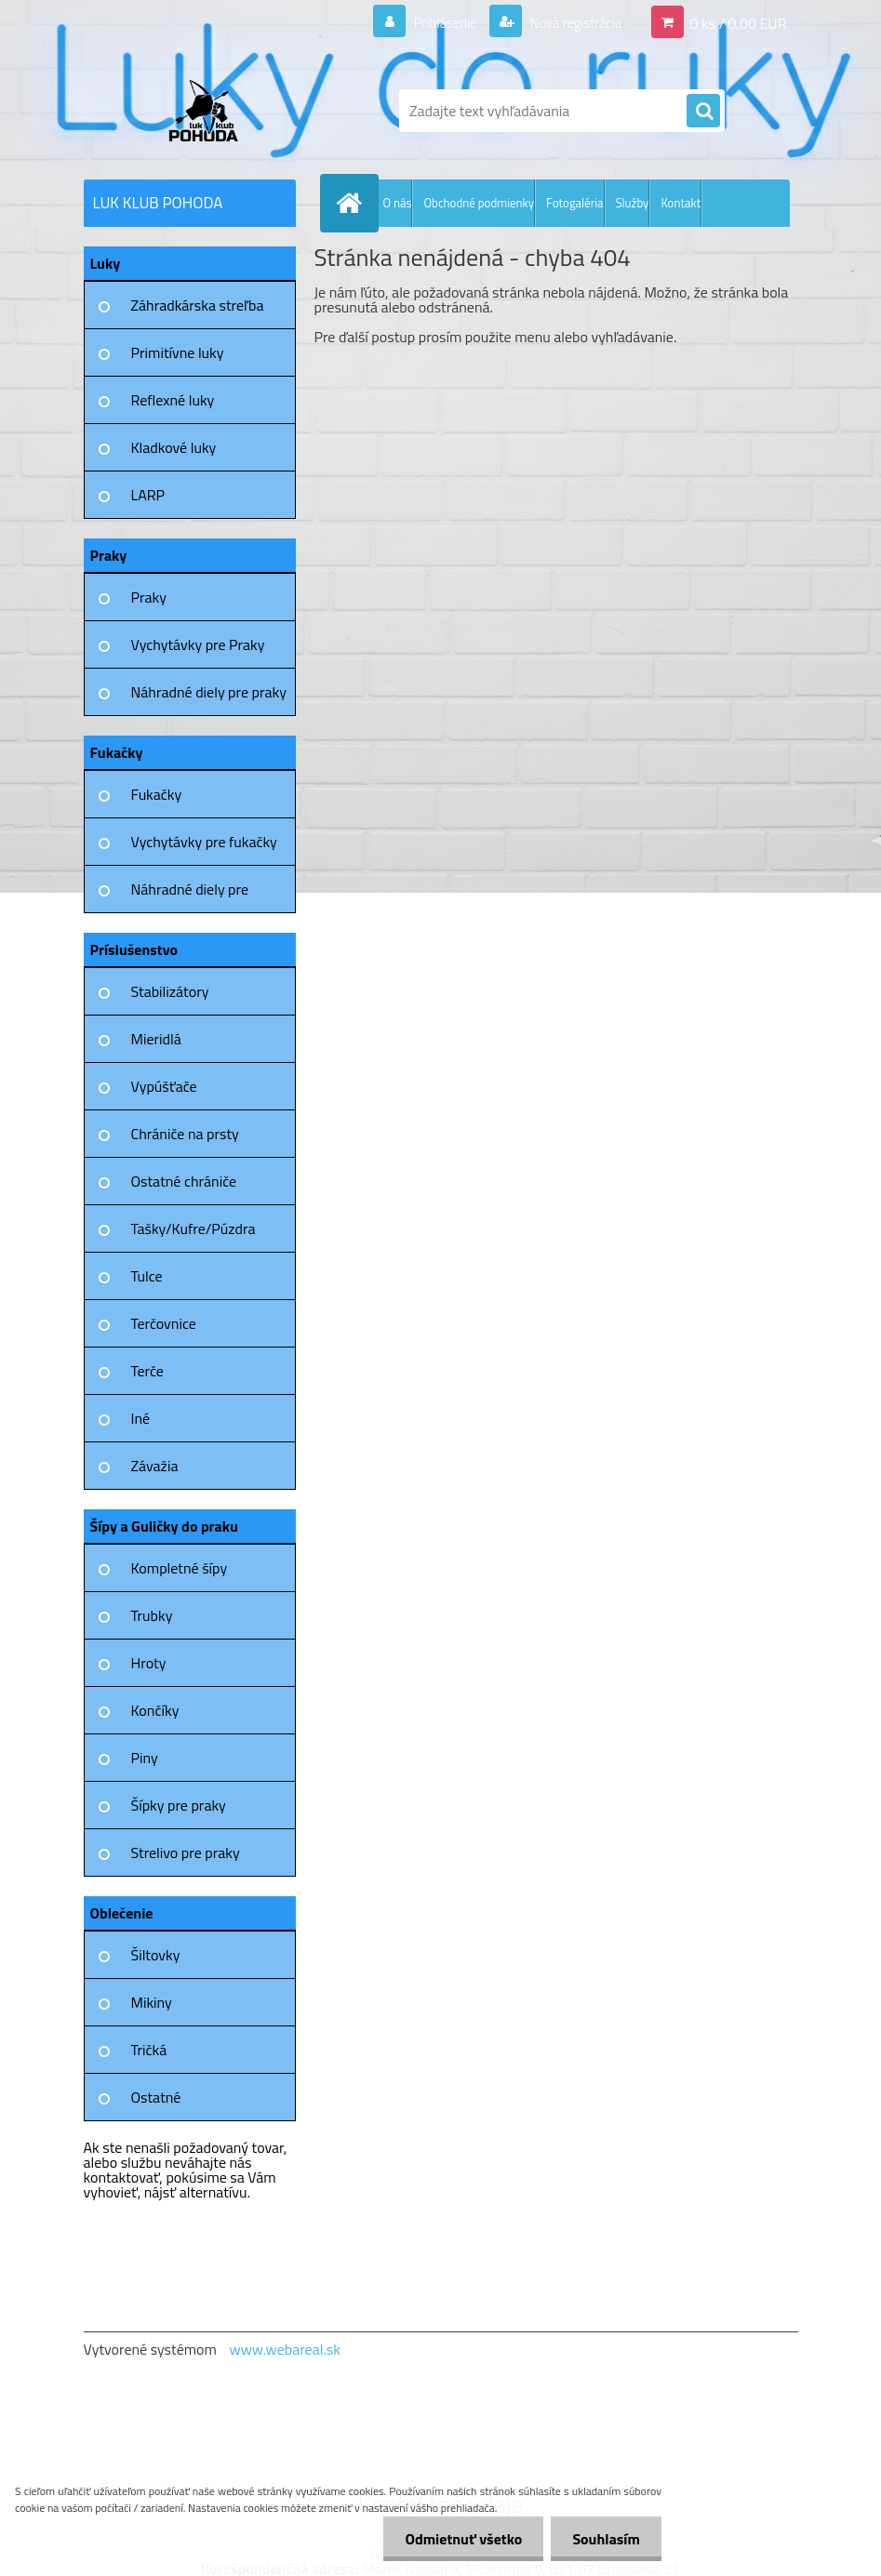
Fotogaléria (574, 202)
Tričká (149, 2049)
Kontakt (681, 202)
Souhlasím (604, 2539)
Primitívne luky (177, 352)
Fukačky (156, 794)
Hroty (149, 1663)
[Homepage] (353, 202)
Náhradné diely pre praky (209, 692)
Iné (141, 1418)
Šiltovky (155, 1955)
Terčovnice (163, 1323)
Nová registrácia (569, 22)
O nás (397, 202)
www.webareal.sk (284, 2349)
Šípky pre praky (178, 1805)
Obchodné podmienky (478, 202)
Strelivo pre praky (185, 1852)
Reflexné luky (173, 400)
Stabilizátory (170, 991)
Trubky (152, 1615)
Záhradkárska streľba (197, 305)
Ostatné (156, 2097)
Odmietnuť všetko (458, 2539)
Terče (147, 1371)
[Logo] (212, 110)
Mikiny (151, 2002)
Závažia (155, 1465)
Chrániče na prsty (185, 1133)
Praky (149, 597)
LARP (148, 495)
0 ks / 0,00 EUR (737, 22)
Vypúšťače (164, 1086)
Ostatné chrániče (184, 1181)
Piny (144, 1757)
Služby (632, 202)
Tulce (147, 1276)
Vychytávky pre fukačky (204, 841)
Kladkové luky (174, 447)
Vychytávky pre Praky (198, 644)
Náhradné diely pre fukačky (190, 895)
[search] (703, 111)
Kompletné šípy (179, 1568)
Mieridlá (156, 1039)
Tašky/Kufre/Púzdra (193, 1228)
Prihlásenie (434, 22)
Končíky (155, 1710)
